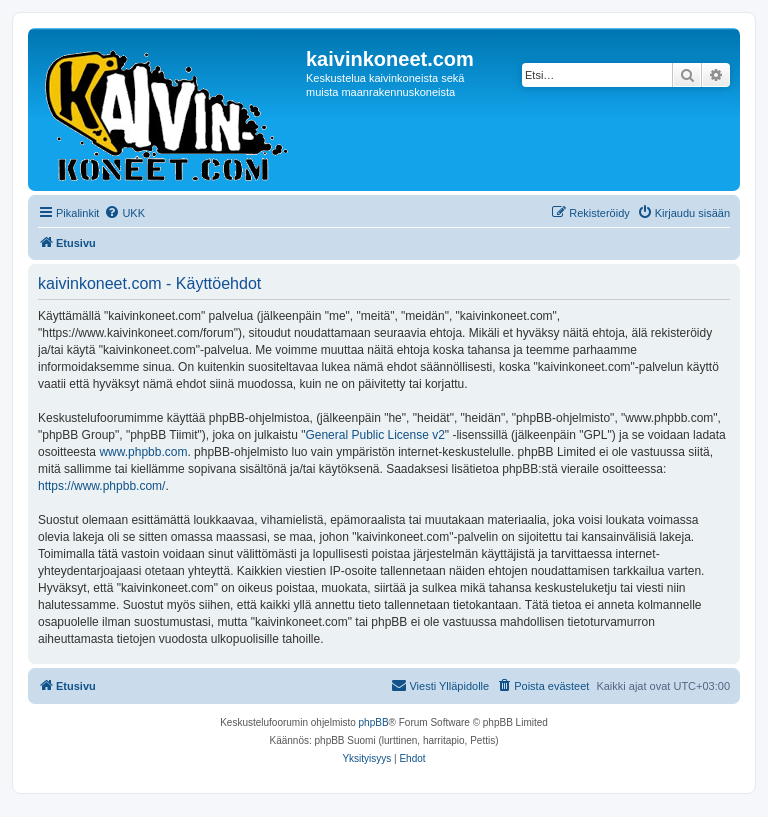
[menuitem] (124, 213)
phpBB (374, 722)
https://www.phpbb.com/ (101, 486)
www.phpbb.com (143, 452)
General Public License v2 (374, 435)
